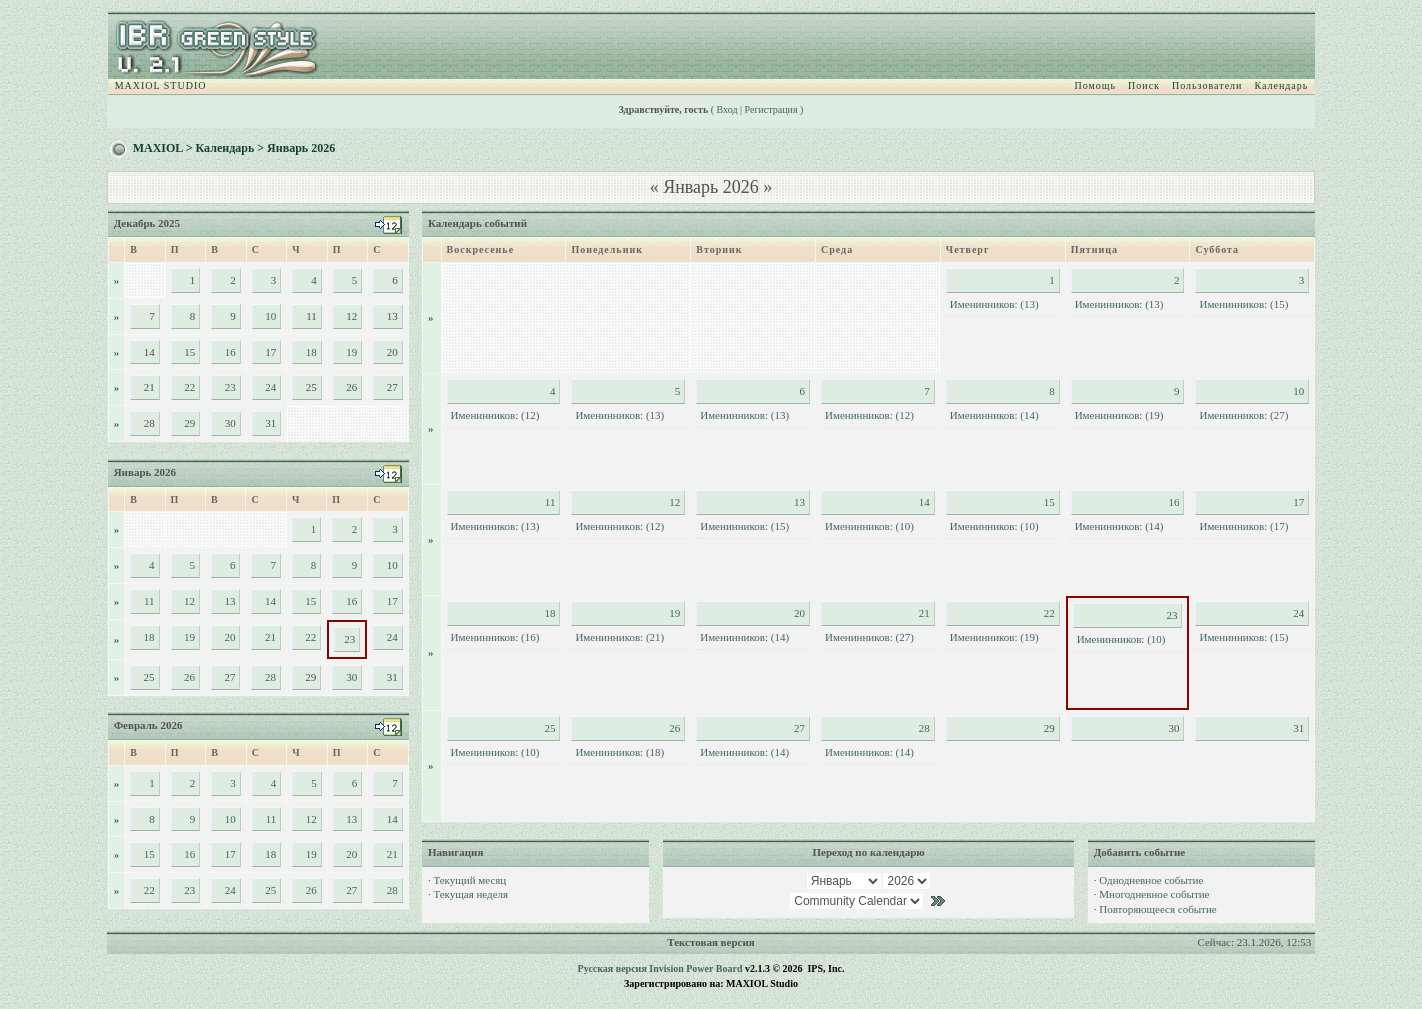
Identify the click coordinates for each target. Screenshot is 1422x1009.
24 (270, 387)
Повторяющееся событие (1157, 909)
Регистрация (771, 109)
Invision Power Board (695, 968)
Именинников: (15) (1243, 304)
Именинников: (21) (619, 637)
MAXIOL (158, 148)
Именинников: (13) (994, 304)
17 (392, 601)
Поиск (1144, 85)
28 (270, 677)
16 (230, 352)
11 (149, 601)
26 (189, 677)
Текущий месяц (469, 880)
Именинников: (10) (869, 526)
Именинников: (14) (994, 415)
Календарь (1281, 85)
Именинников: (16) (495, 637)
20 (229, 637)
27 (229, 677)
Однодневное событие (1151, 880)
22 (189, 387)
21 (270, 637)
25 (149, 677)
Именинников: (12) (495, 415)
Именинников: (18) (619, 752)
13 (229, 601)
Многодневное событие (1154, 894)
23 (230, 387)
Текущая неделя (470, 894)
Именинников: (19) (1119, 415)
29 (189, 423)
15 (310, 601)
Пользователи (1207, 85)
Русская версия (612, 968)
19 (351, 352)
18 (311, 352)
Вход (727, 109)
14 (270, 601)
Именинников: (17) (1243, 526)
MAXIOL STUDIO (161, 85)
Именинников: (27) (1243, 415)
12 (189, 601)
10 (270, 316)
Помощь (1095, 85)
